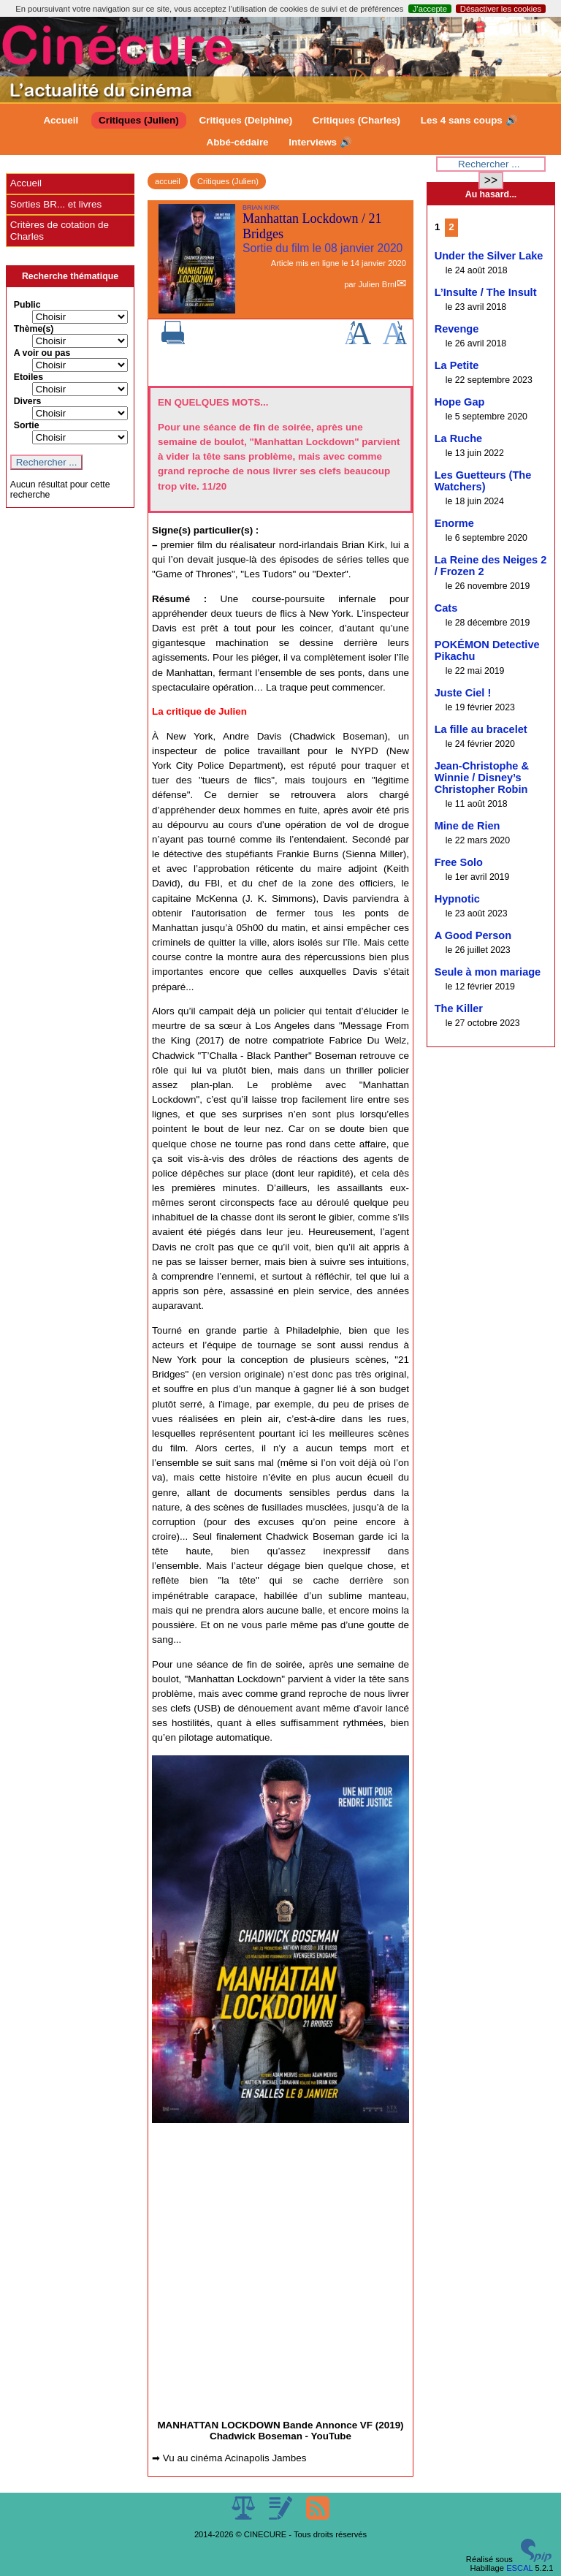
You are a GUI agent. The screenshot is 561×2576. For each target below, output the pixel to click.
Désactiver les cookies (500, 8)
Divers (28, 401)
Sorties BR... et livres (56, 204)
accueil (167, 181)
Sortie (26, 425)
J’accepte (430, 8)
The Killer (459, 1008)
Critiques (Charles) (356, 120)
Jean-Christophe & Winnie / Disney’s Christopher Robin (482, 777)
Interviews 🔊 (320, 142)
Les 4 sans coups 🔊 (469, 120)
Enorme (454, 523)
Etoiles (28, 377)
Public (27, 305)
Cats (446, 608)
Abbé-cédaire (237, 142)
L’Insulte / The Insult (486, 292)
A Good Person (473, 935)
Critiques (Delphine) (245, 120)
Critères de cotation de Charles (59, 230)
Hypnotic (457, 899)
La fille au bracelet (481, 729)
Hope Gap (460, 402)
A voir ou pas (42, 353)
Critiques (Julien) (139, 120)
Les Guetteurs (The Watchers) (483, 481)
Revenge (457, 329)
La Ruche (458, 438)
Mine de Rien (467, 826)
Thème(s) (34, 329)
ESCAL (519, 2568)
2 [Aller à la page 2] (451, 226)
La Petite (457, 365)
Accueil (60, 120)
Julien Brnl (377, 284)
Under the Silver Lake (489, 256)
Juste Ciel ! (463, 693)
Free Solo (459, 862)
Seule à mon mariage (488, 972)
